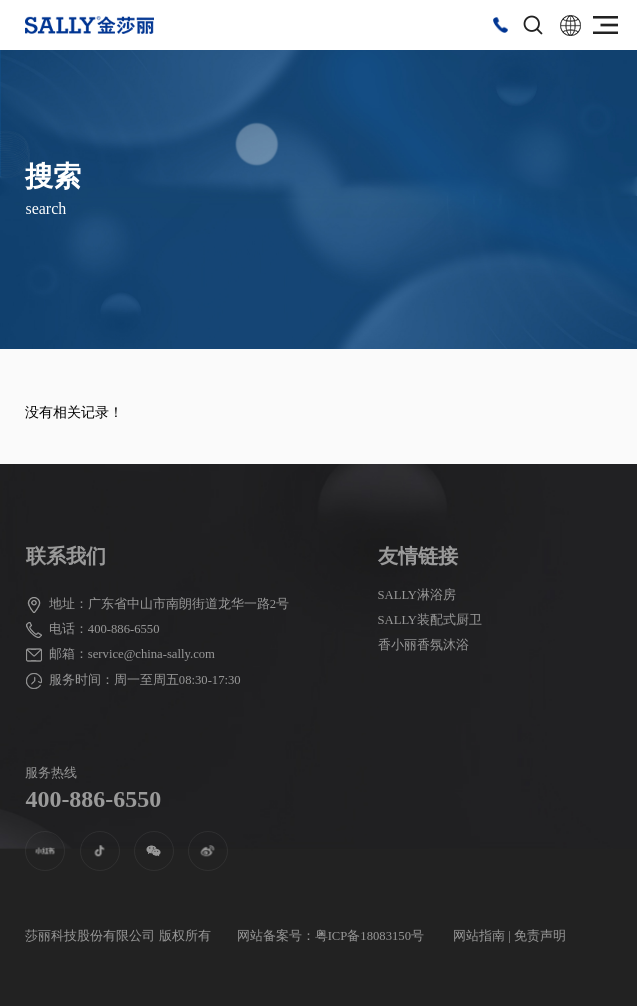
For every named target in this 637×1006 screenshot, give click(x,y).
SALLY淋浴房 (417, 595)
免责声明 (540, 936)
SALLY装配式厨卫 (430, 620)
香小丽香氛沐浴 (423, 645)
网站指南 (479, 936)
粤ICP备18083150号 (369, 936)
